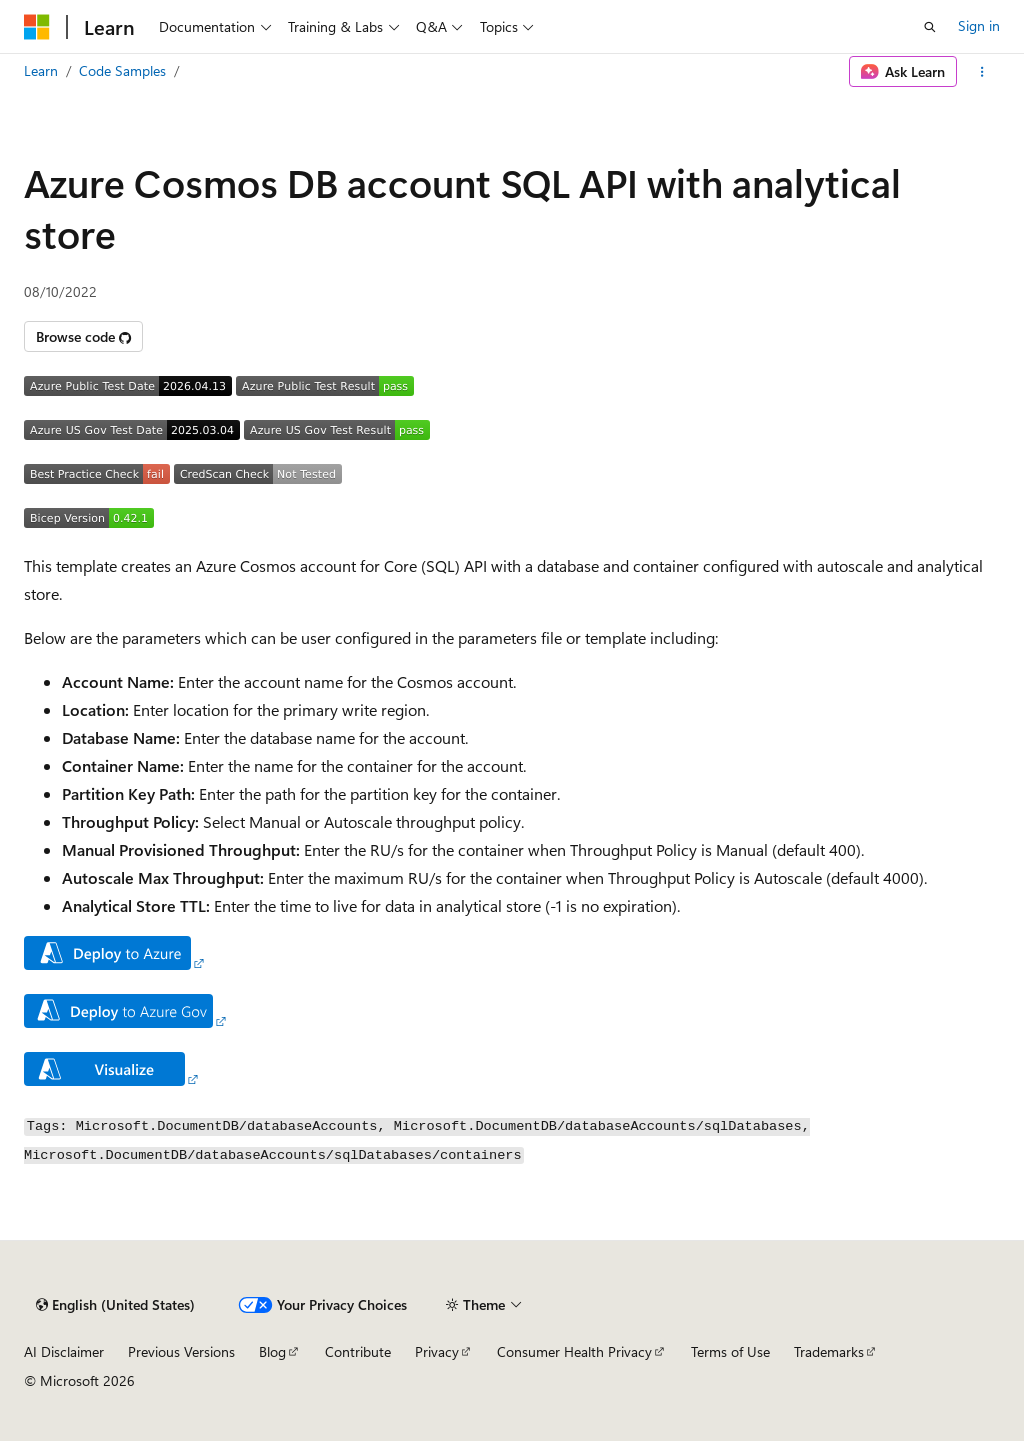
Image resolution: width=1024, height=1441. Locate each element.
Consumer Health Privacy (574, 1351)
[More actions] (982, 72)
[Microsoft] (37, 27)
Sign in (979, 25)
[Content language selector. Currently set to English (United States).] (115, 1305)
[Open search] (930, 27)
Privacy (437, 1351)
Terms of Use (730, 1351)
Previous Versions (181, 1351)
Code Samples (122, 70)
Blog (272, 1351)
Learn (41, 70)
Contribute (358, 1351)
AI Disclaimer (64, 1351)
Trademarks (829, 1351)
